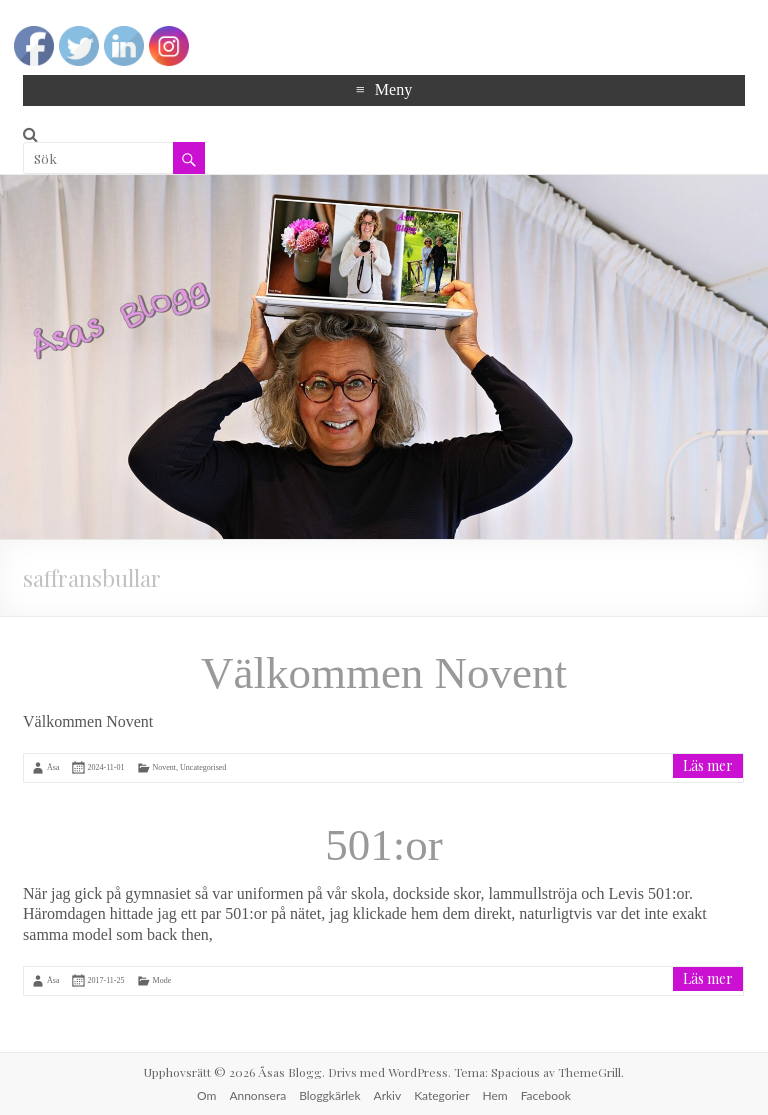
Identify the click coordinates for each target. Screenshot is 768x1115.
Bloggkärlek (329, 1095)
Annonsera (257, 1095)
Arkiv (388, 1095)
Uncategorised (203, 766)
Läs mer (708, 765)
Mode (162, 980)
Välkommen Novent (384, 673)
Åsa (53, 766)
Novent (165, 766)
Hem (495, 1095)
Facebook (546, 1095)
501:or (384, 845)
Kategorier (441, 1095)
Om (206, 1095)
